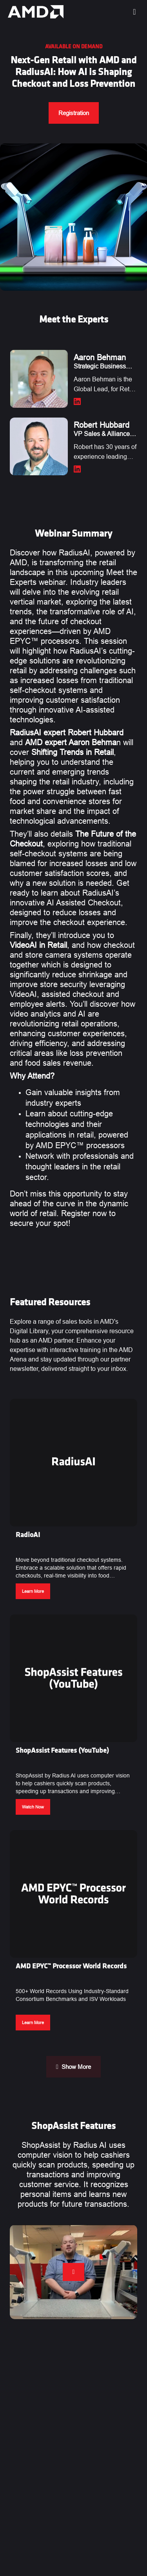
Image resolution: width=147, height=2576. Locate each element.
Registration (73, 113)
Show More (73, 2066)
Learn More (33, 1591)
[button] (73, 1502)
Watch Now (33, 1807)
